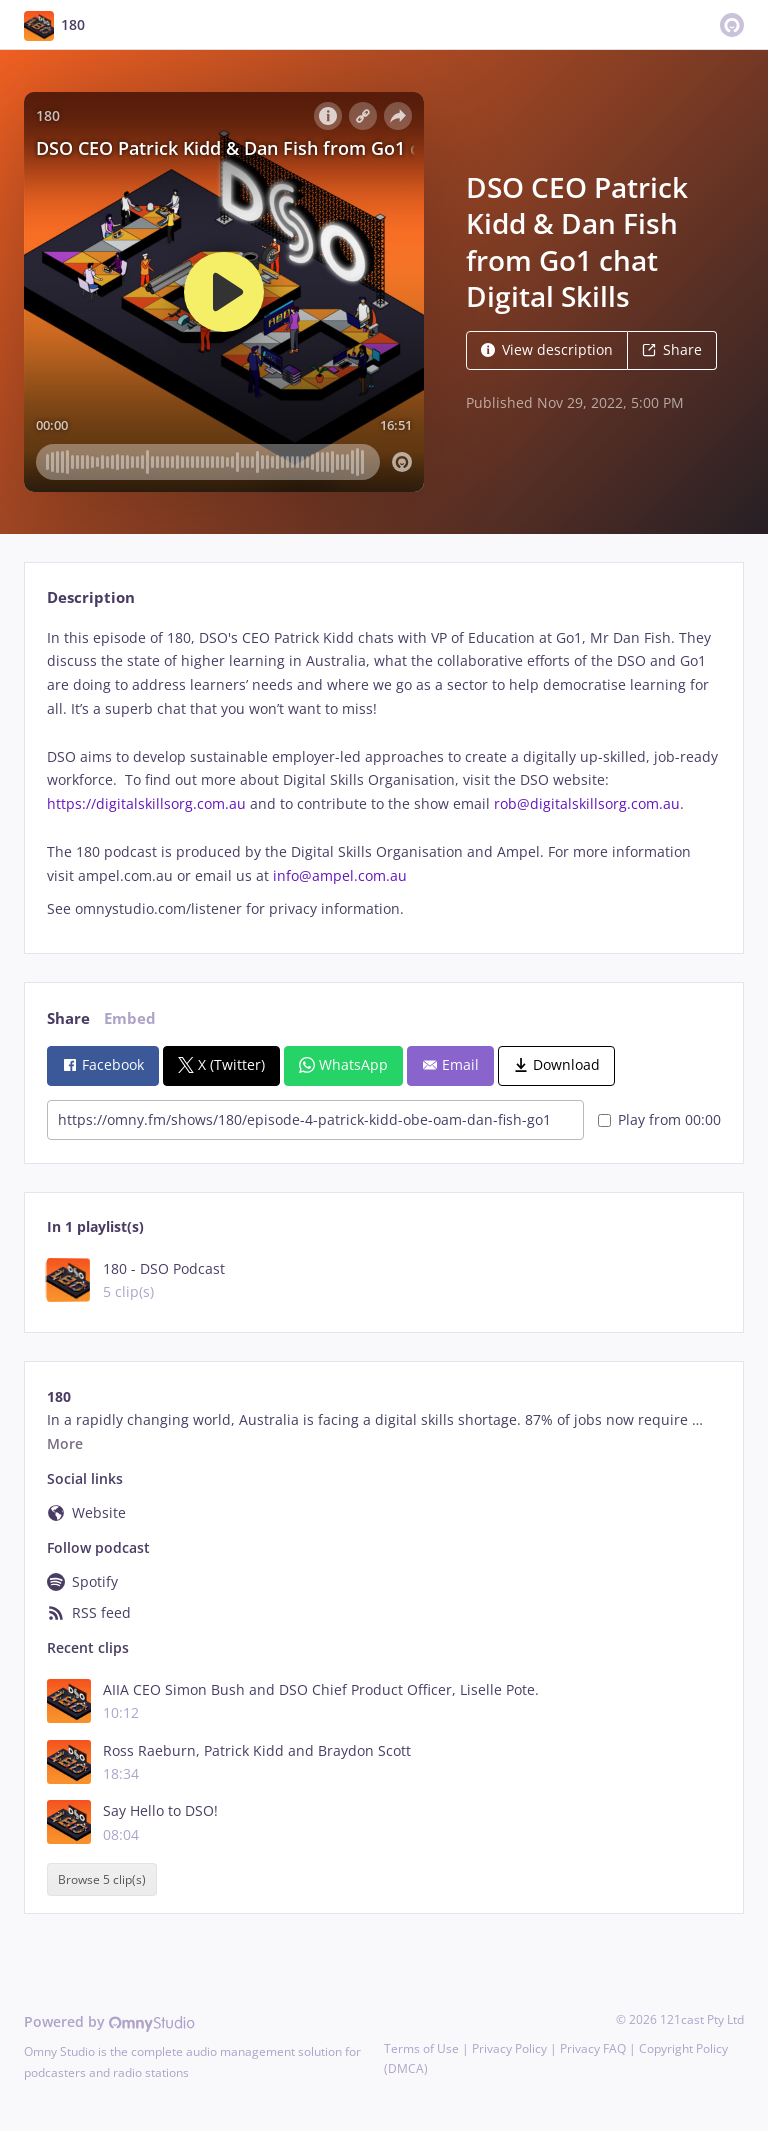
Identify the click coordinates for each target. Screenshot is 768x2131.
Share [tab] (68, 1018)
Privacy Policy (509, 2048)
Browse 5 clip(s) (102, 1879)
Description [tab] (91, 597)
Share (672, 349)
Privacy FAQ (593, 2048)
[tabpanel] (383, 773)
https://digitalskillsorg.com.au (146, 803)
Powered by (109, 2021)
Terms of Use (421, 2048)
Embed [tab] (130, 1018)
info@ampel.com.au (340, 875)
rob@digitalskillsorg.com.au (587, 803)
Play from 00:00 (659, 1119)
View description (547, 349)
